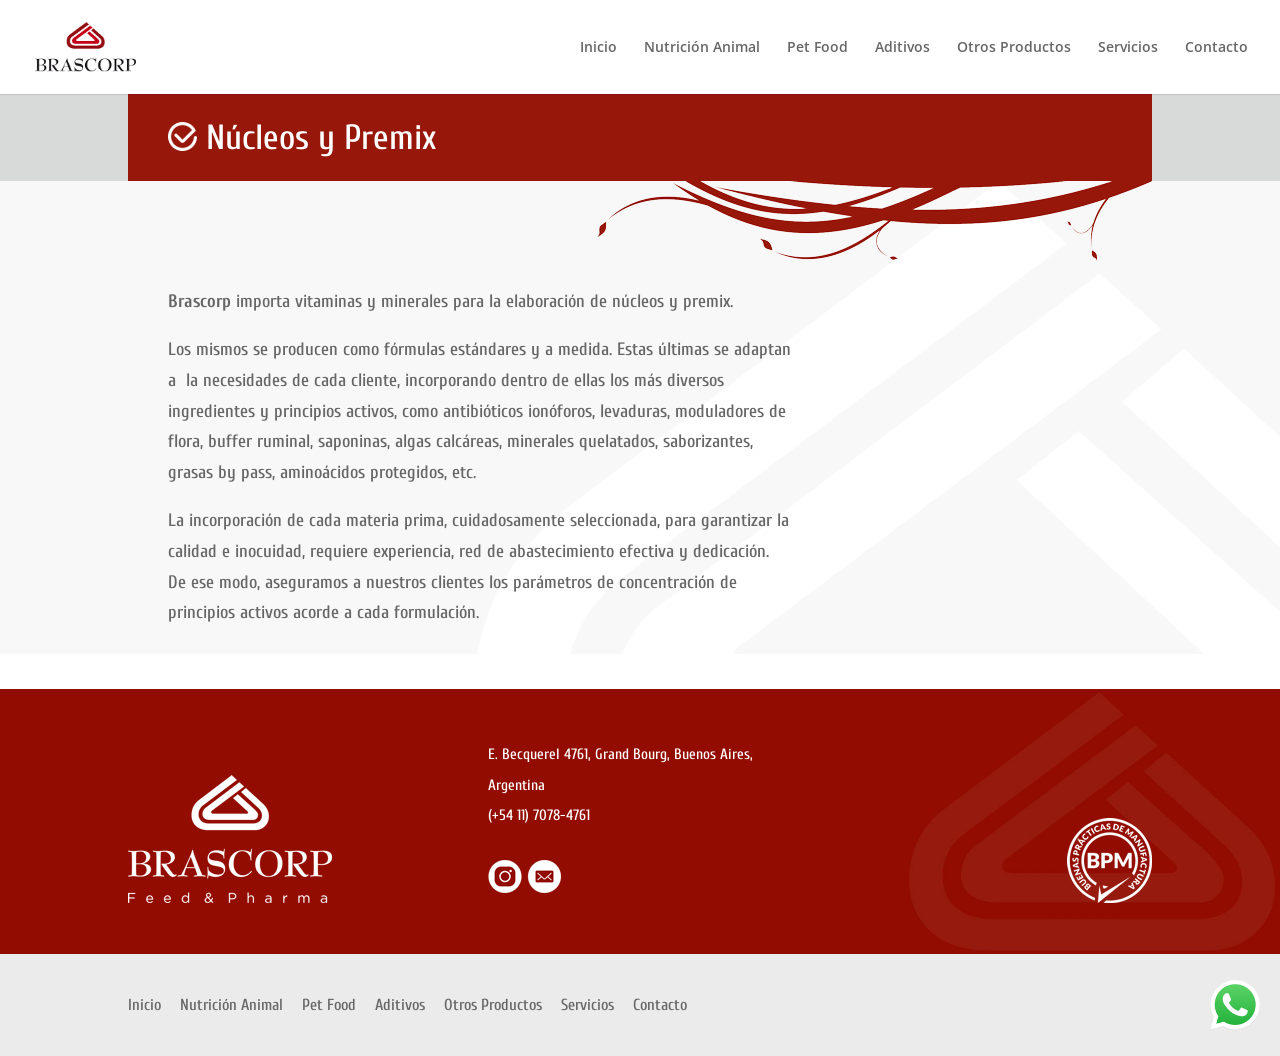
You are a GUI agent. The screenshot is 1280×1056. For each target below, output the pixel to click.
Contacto (1216, 48)
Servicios (1128, 48)
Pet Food (817, 48)
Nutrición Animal (702, 48)
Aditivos (902, 48)
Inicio (598, 48)
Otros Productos (1014, 48)
